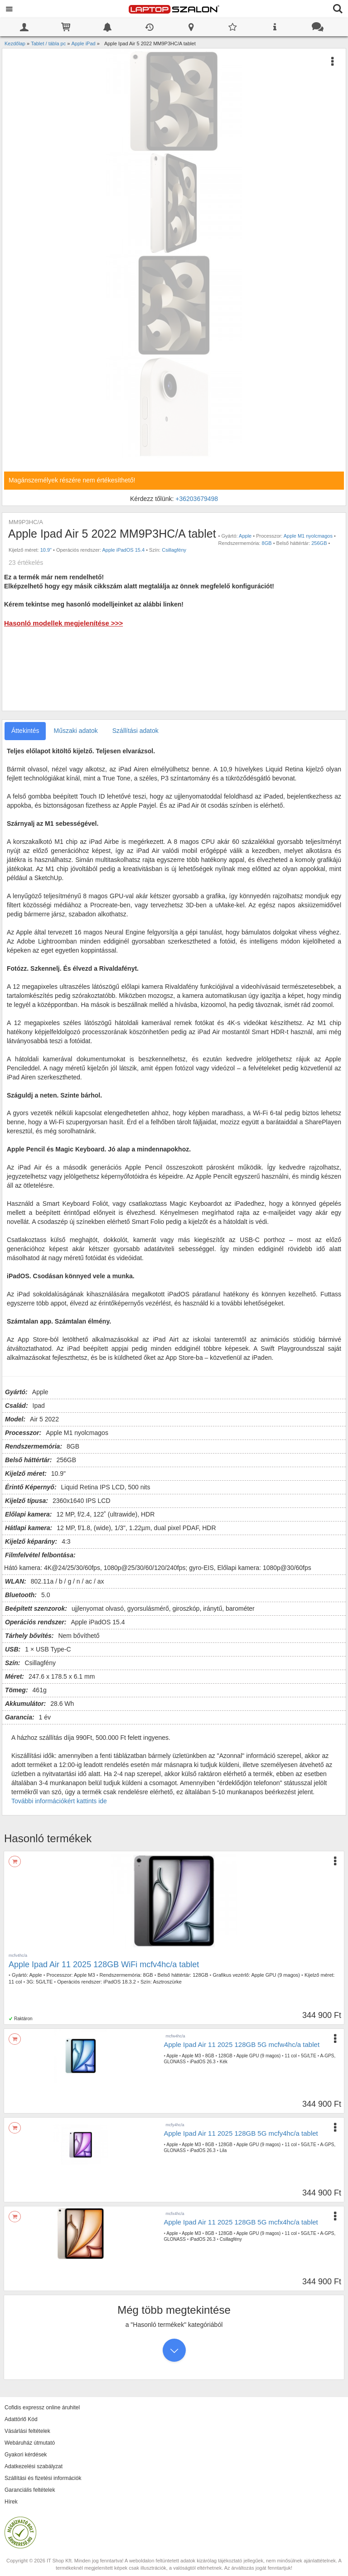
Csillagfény (174, 550)
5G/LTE (44, 1981)
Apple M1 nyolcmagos (308, 536)
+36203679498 (196, 498)
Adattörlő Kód (21, 2419)
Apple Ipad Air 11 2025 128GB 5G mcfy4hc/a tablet (241, 2133)
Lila (223, 2150)
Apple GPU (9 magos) (275, 1975)
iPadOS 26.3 (203, 2061)
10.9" (46, 550)
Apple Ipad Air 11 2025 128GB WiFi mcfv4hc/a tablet (104, 1964)
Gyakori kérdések (26, 2454)
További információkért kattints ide (59, 1801)
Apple (245, 536)
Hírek (11, 2502)
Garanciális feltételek (30, 2490)
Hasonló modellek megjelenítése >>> (63, 623)
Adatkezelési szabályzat (34, 2466)
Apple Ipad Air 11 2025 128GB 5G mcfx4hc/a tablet (241, 2222)
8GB (267, 543)
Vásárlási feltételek (27, 2431)
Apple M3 (84, 1975)
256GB (319, 543)
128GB (200, 1975)
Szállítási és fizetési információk (43, 2478)
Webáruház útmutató (30, 2443)
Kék (223, 2061)
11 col (15, 1981)
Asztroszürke (167, 1981)
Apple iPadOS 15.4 (123, 550)
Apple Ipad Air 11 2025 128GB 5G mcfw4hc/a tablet (242, 2044)
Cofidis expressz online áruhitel (42, 2407)
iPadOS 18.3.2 (119, 1981)
